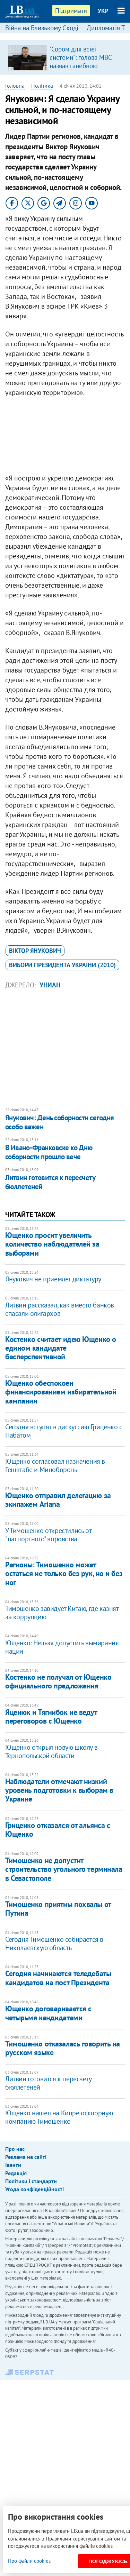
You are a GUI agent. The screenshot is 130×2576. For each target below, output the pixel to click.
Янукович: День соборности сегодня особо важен (59, 1122)
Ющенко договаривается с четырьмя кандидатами (48, 2013)
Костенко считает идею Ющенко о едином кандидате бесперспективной (60, 1348)
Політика (42, 85)
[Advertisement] (65, 437)
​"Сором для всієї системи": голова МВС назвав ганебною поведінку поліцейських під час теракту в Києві (84, 66)
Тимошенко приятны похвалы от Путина (58, 1908)
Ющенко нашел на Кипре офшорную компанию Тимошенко (59, 2117)
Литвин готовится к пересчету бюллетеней (50, 1182)
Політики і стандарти (31, 2181)
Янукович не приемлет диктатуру (53, 1278)
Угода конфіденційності (34, 2189)
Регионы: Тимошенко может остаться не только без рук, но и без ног (63, 1573)
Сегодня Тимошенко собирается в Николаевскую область (54, 1943)
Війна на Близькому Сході (41, 28)
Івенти (13, 2164)
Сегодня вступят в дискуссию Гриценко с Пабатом (63, 1431)
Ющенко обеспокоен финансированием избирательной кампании (60, 1392)
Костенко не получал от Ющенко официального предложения (58, 1681)
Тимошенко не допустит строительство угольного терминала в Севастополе (63, 1869)
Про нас (15, 2148)
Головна (15, 85)
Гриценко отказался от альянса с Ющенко (57, 1829)
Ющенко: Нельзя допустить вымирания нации (62, 1647)
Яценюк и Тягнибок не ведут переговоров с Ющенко (51, 1716)
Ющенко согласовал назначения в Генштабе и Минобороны (55, 1465)
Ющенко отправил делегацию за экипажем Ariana (58, 1499)
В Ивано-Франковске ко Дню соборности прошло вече (49, 1152)
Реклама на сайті (25, 2156)
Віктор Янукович (35, 951)
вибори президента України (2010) (62, 965)
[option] (65, 57)
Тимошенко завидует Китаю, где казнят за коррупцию (62, 1612)
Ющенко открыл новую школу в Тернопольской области (51, 1751)
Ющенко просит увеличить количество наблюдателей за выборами (52, 1244)
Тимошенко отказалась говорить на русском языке (62, 2048)
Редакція (16, 2173)
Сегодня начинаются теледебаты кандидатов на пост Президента (58, 1978)
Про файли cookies (29, 2561)
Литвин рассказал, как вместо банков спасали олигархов (59, 1309)
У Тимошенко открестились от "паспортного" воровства (48, 1534)
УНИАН (50, 985)
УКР (103, 11)
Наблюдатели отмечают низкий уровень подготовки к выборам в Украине (59, 1790)
